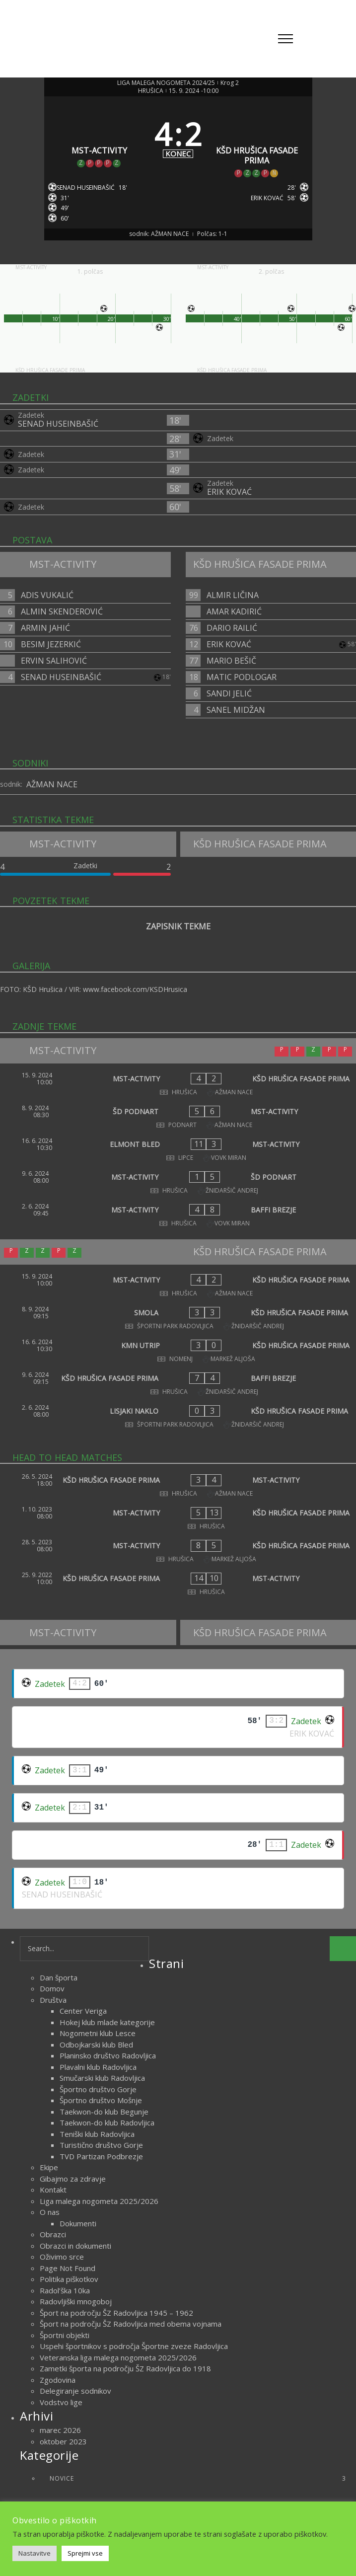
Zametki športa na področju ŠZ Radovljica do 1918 (125, 2368)
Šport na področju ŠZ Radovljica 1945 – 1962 (116, 2313)
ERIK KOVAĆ (229, 491)
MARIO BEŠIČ (231, 660)
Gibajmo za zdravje (73, 2179)
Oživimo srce (62, 2257)
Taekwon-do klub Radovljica (107, 2122)
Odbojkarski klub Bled (96, 2044)
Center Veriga (83, 2011)
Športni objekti (64, 2335)
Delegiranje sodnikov (75, 2391)
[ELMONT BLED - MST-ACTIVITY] (178, 1149)
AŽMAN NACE (51, 784)
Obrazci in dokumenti (75, 2246)
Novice (198, 2478)
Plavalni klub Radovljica (98, 2067)
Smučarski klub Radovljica (102, 2078)
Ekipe (49, 2167)
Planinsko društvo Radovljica (108, 2055)
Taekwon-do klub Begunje (104, 2112)
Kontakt (53, 2190)
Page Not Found (67, 2268)
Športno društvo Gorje (98, 2089)
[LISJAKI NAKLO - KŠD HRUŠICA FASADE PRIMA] (178, 1416)
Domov (52, 1988)
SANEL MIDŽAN (236, 709)
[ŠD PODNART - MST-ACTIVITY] (178, 1116)
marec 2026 (60, 2430)
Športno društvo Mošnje (101, 2100)
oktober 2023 (63, 2441)
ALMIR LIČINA (233, 595)
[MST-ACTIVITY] (99, 140)
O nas (50, 2212)
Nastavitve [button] (34, 2553)
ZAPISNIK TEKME (178, 926)
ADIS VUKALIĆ (47, 595)
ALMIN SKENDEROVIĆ (62, 611)
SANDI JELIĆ (229, 693)
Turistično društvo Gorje (101, 2145)
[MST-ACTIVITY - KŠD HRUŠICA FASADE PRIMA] (178, 1083)
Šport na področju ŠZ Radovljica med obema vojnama (130, 2324)
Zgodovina (57, 2380)
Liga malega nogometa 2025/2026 (99, 2201)
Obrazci (53, 2234)
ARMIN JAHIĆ (45, 627)
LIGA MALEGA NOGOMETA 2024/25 (166, 83)
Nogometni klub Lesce (98, 2033)
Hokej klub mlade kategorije (107, 2022)
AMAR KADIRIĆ (234, 611)
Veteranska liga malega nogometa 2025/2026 (118, 2357)
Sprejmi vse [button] (85, 2553)
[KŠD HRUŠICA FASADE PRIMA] (257, 140)
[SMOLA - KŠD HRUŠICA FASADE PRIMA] (178, 1317)
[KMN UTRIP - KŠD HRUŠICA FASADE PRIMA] (178, 1350)
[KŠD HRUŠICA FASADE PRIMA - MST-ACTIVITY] (178, 1485)
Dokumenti (78, 2223)
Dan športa (58, 1977)
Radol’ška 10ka (65, 2290)
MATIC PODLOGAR (242, 677)
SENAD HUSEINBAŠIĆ (58, 423)
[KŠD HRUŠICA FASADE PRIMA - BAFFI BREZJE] (178, 1383)
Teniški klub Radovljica (97, 2134)
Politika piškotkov (69, 2279)
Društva (53, 2000)
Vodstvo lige (61, 2402)
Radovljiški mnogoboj (76, 2301)
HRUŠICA (150, 91)
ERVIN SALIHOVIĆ (54, 660)
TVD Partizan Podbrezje (101, 2156)
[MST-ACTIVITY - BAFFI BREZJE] (178, 1215)
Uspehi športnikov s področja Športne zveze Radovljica (134, 2346)
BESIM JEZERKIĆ (51, 644)
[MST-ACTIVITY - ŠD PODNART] (178, 1182)
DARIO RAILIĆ (232, 627)
